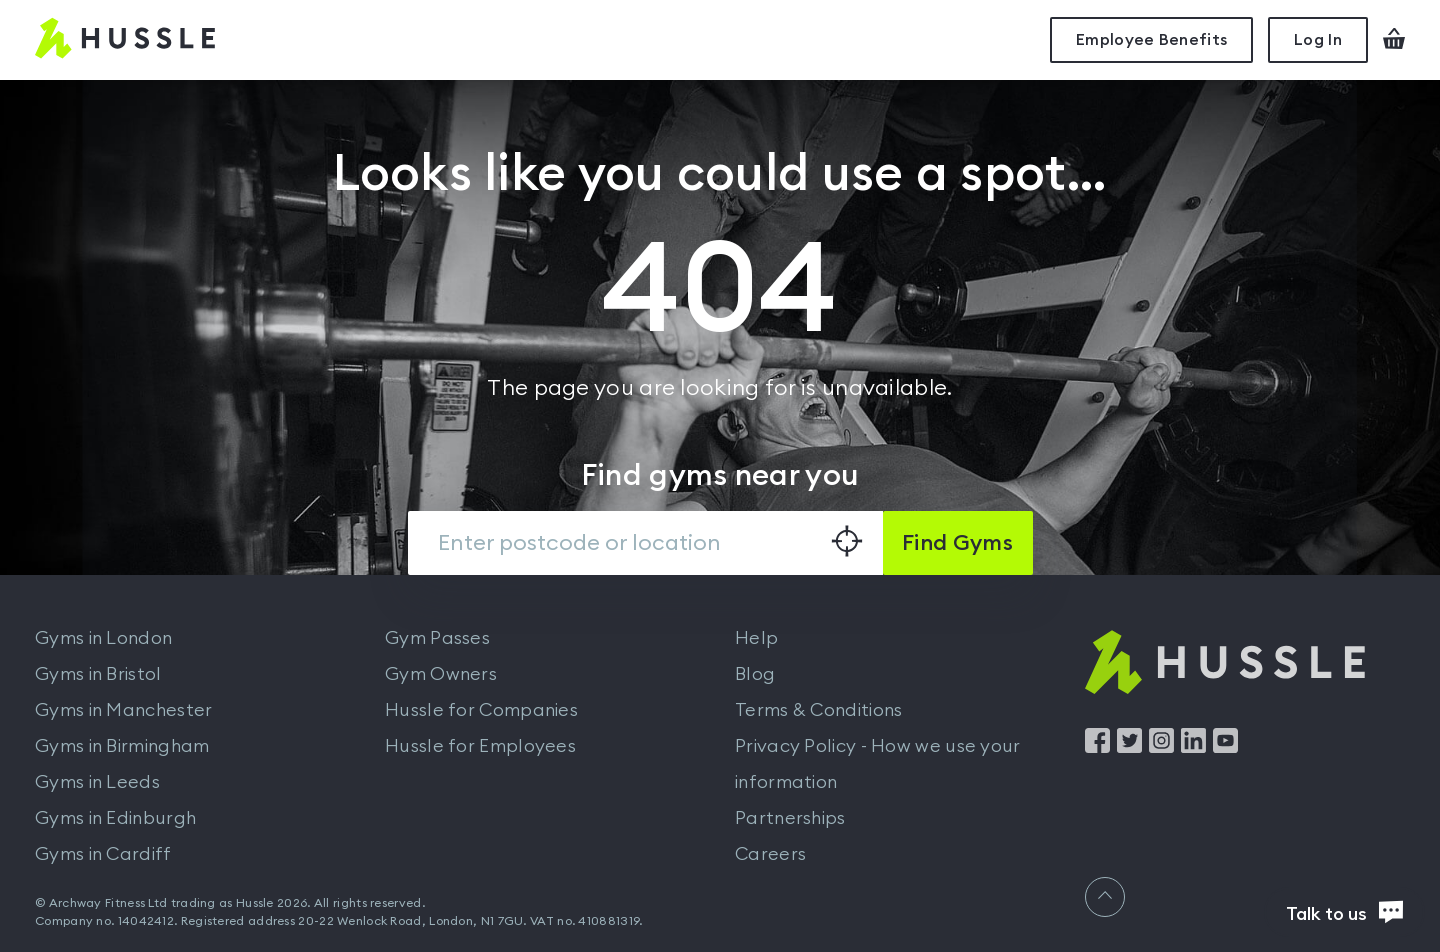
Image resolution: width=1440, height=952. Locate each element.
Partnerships (790, 818)
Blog (755, 674)
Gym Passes (437, 638)
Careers (770, 854)
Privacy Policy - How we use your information (878, 764)
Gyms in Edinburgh (115, 818)
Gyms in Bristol (98, 674)
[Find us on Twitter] (1129, 748)
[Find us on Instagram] (1161, 748)
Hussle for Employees (480, 746)
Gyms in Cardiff (103, 854)
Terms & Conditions (818, 710)
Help (756, 638)
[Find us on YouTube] (1225, 748)
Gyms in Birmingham (122, 746)
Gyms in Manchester (123, 710)
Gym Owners (441, 674)
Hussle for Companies (481, 710)
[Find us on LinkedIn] (1193, 748)
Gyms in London (103, 638)
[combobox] (645, 543)
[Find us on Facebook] (1097, 748)
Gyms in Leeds (97, 782)
